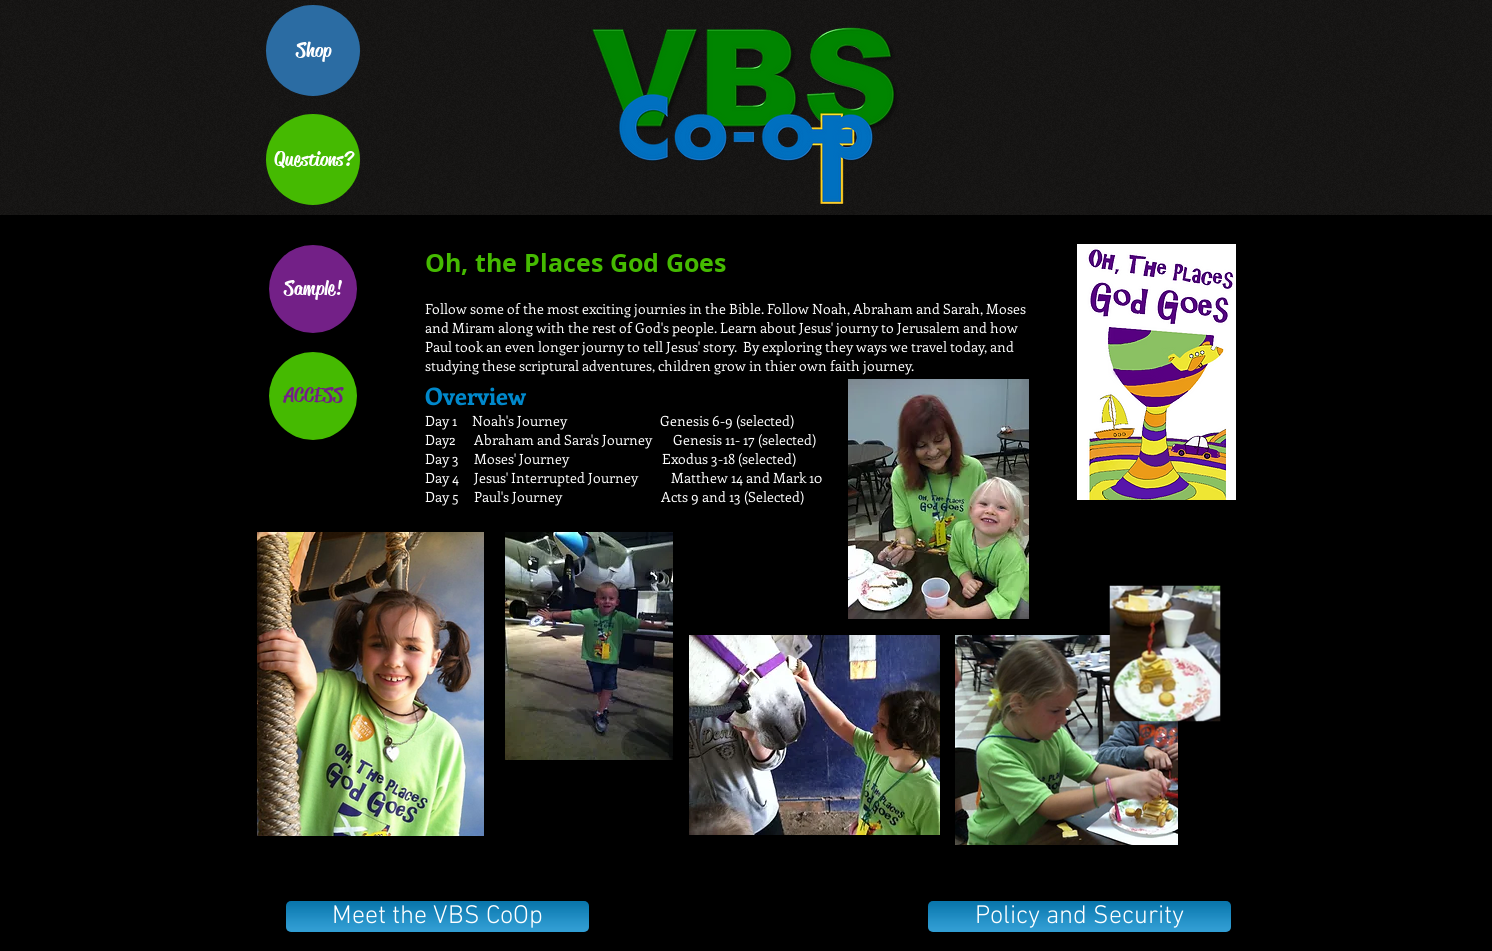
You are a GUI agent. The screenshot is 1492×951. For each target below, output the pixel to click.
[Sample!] (313, 289)
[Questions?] (313, 159)
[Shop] (313, 50)
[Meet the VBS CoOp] (437, 916)
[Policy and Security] (1079, 916)
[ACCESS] (313, 396)
